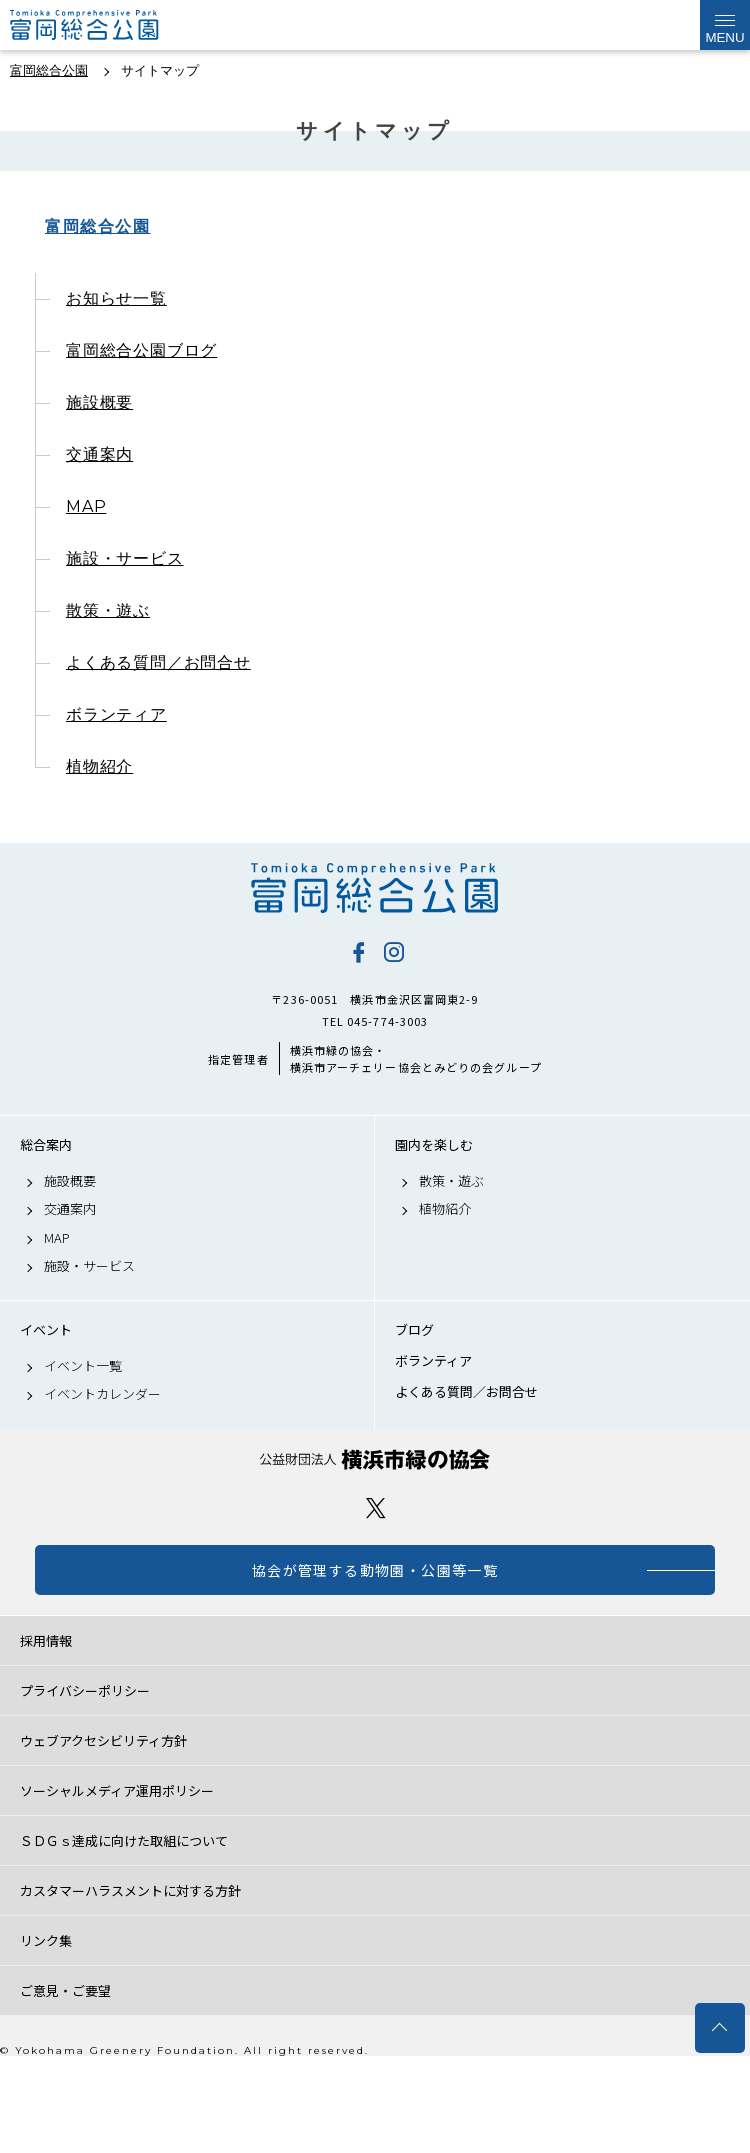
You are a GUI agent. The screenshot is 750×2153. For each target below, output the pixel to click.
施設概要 (99, 402)
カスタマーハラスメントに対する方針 (130, 1890)
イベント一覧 (83, 1366)
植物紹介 (99, 766)
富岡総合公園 (98, 226)
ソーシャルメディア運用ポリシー (117, 1790)
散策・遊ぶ (108, 610)
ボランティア (116, 714)
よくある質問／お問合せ (158, 662)
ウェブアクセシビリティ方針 (103, 1740)
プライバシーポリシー (85, 1690)
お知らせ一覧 (116, 298)
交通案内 (99, 454)
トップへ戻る (720, 2028)
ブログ (414, 1330)
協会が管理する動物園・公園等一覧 (375, 1570)
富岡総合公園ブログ (141, 350)
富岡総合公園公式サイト (110, 25)
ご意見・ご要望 (65, 1990)
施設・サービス (125, 558)
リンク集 (46, 1940)
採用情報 (46, 1640)
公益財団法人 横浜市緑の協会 (375, 1459)
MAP (86, 506)
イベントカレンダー (102, 1394)
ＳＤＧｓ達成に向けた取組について (124, 1840)
